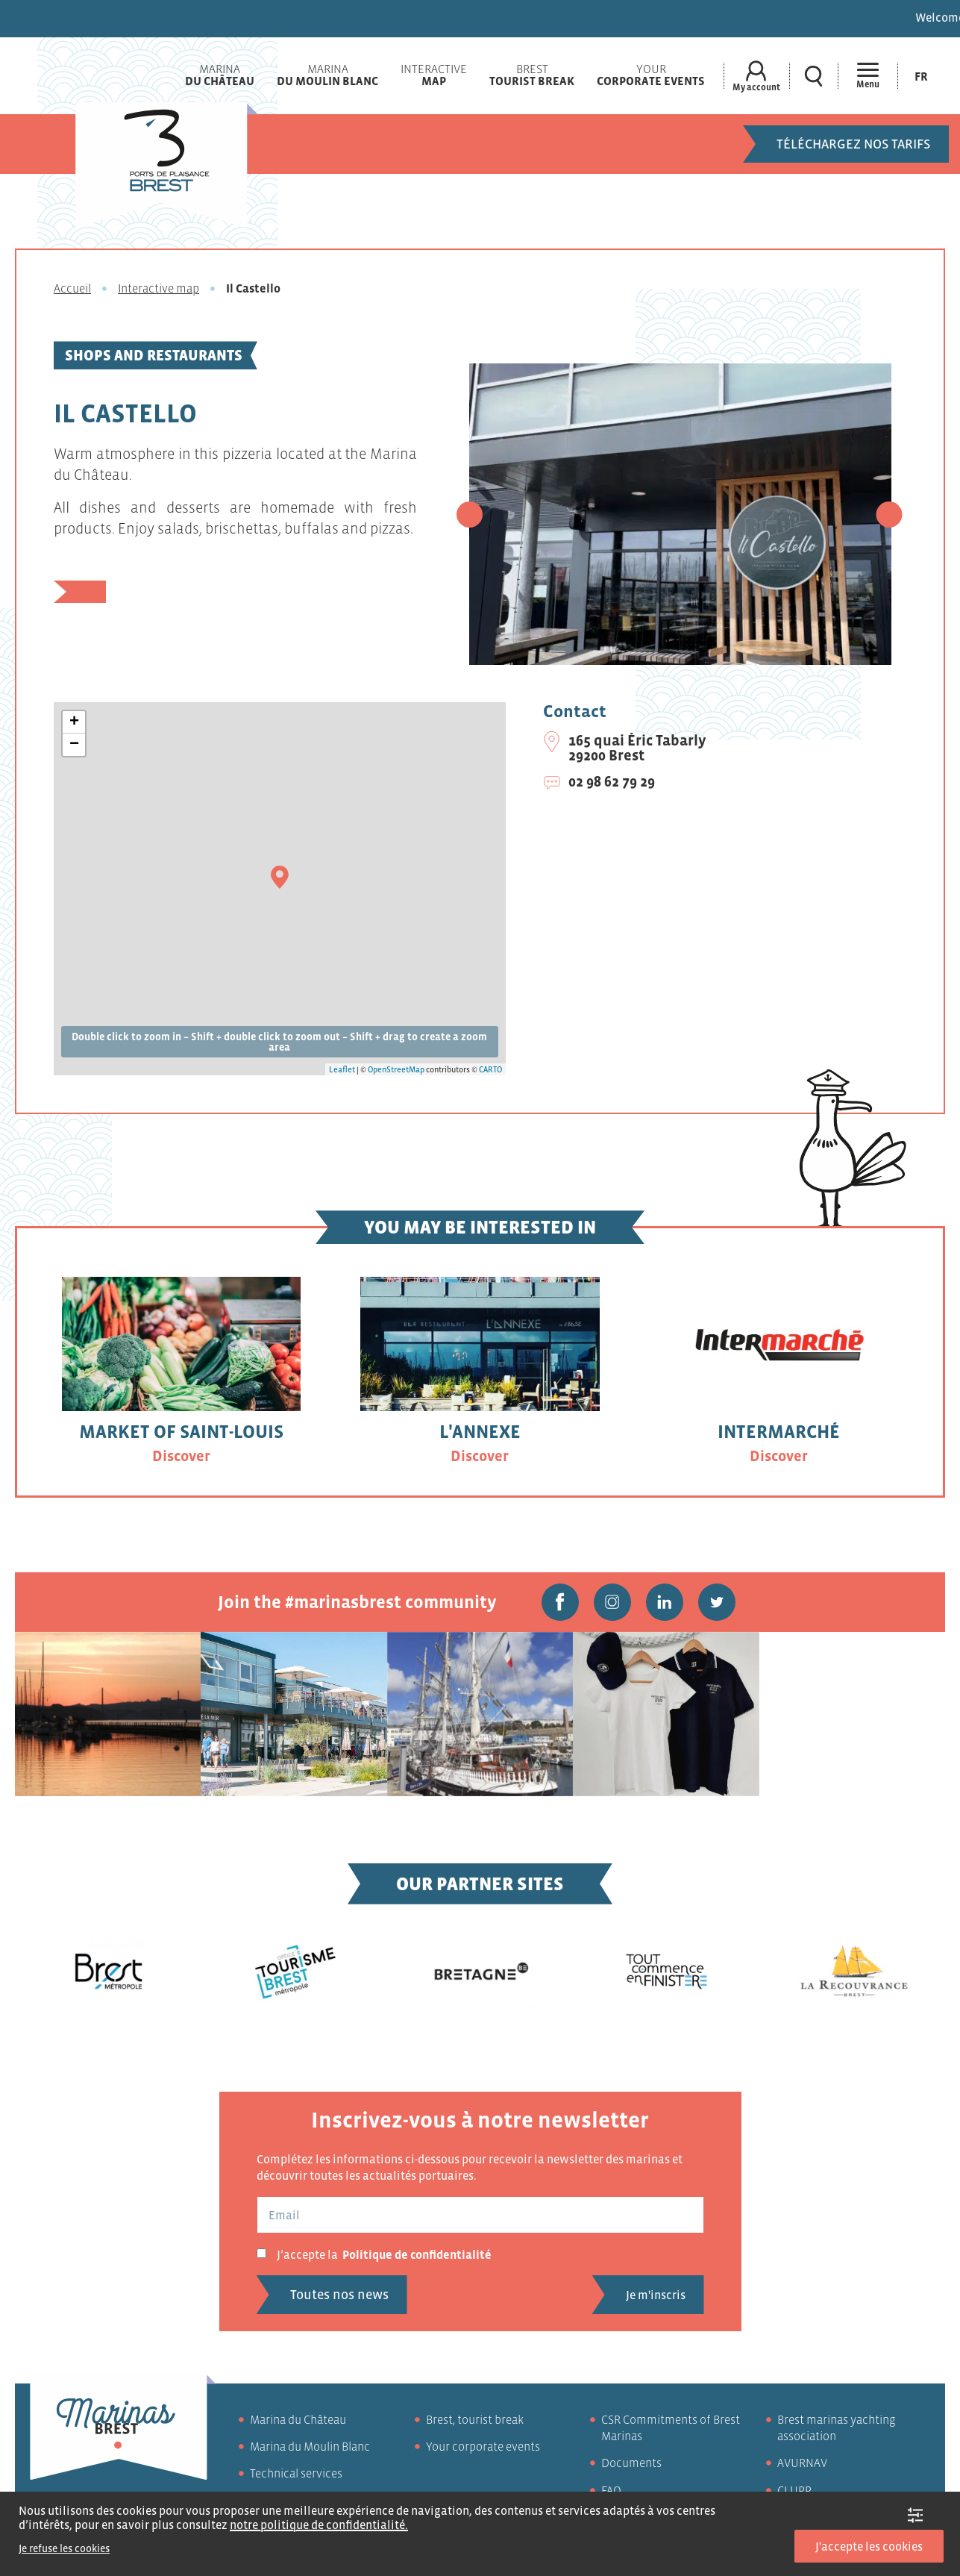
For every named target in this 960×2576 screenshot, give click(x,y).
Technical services (296, 2473)
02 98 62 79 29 (611, 781)
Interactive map (158, 288)
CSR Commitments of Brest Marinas (670, 2427)
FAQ (611, 2490)
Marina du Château (298, 2419)
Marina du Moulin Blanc (310, 2446)
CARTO (490, 1069)
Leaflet (342, 1069)
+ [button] (74, 722)
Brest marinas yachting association (836, 2427)
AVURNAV (802, 2462)
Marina (219, 75)
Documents (631, 2462)
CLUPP (794, 2490)
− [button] (74, 745)
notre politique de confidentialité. (319, 2524)
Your (651, 75)
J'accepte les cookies (869, 2546)
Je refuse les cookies (64, 2548)
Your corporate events (483, 2446)
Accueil (72, 288)
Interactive (434, 75)
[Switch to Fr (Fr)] (921, 76)
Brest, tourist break (475, 2419)
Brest (531, 75)
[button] (470, 514)
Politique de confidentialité (417, 2254)
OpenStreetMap (396, 1069)
